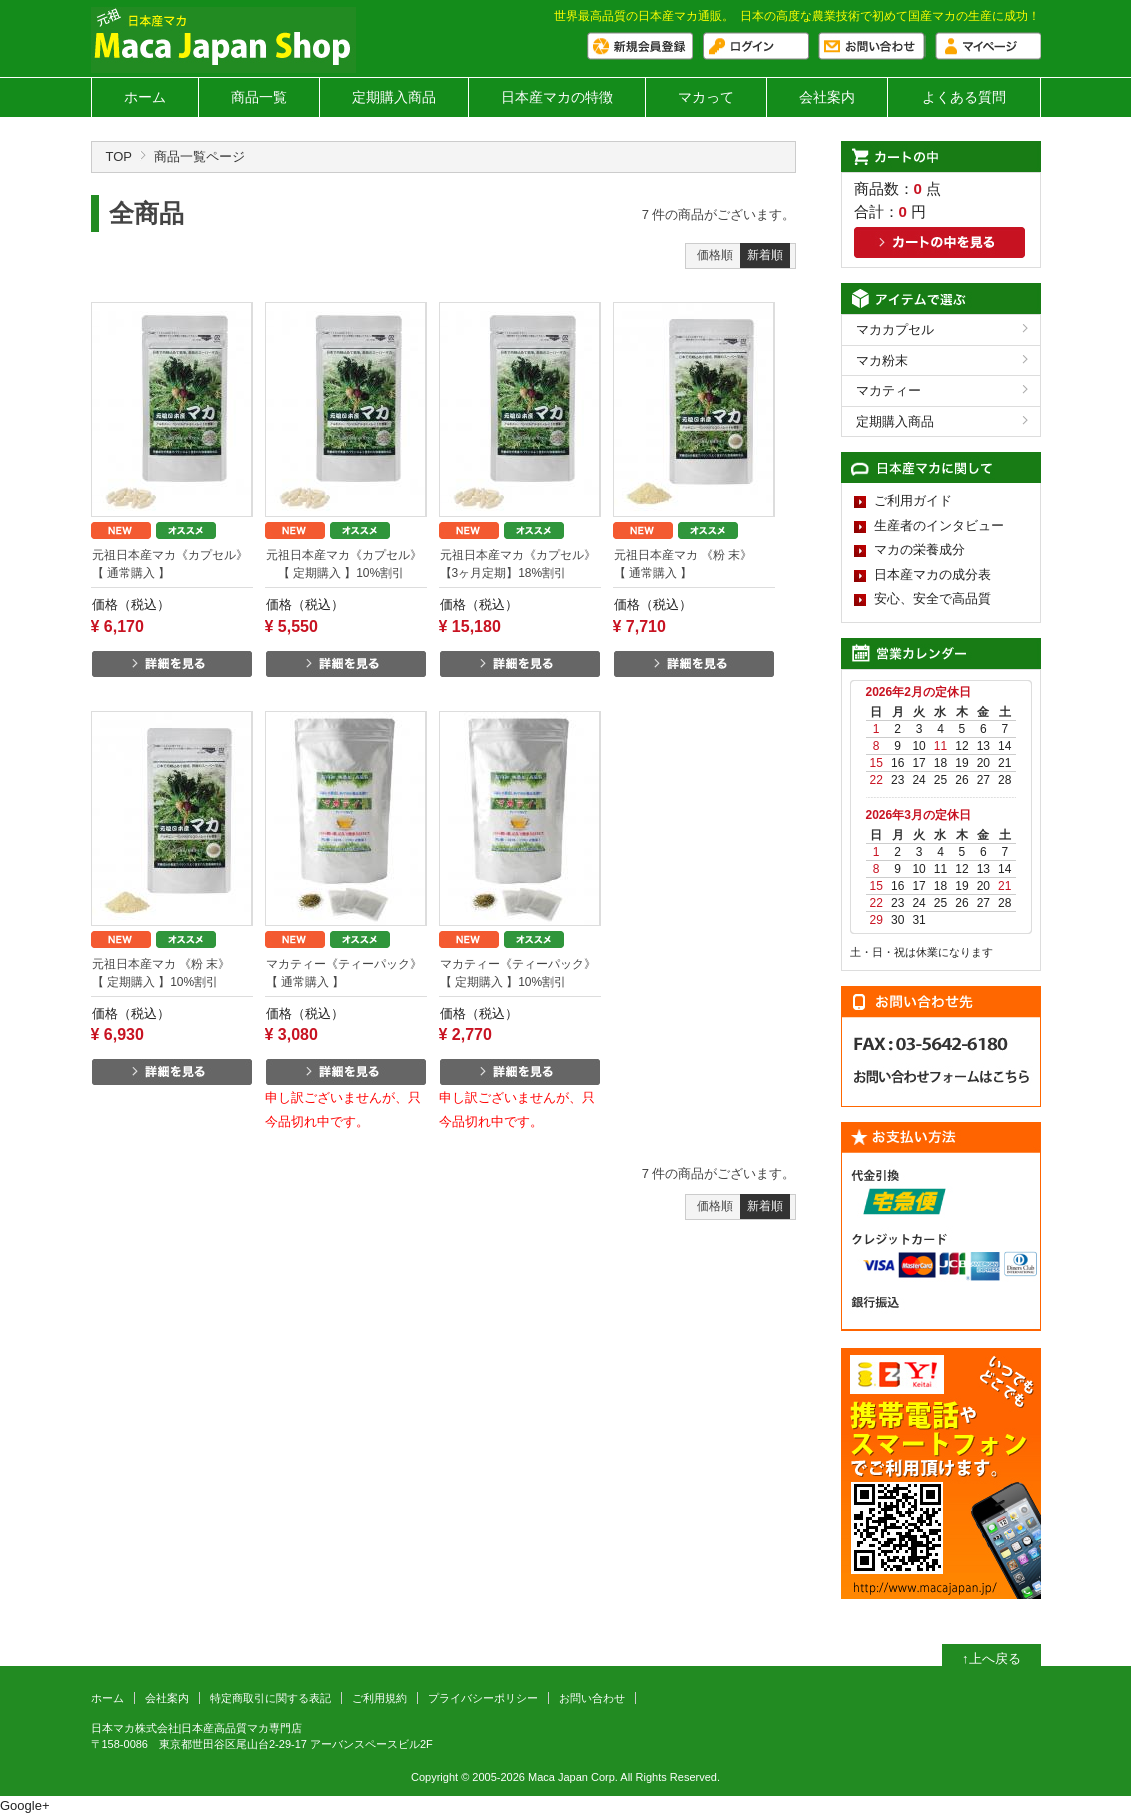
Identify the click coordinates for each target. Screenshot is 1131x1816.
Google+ (25, 1805)
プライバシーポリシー (483, 1698)
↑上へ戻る (991, 1658)
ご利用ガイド (913, 500)
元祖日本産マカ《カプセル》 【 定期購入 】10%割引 (344, 564)
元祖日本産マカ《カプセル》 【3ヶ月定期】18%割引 (518, 564)
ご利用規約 (379, 1698)
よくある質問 (964, 97)
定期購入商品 (394, 97)
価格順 (715, 255)
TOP (119, 156)
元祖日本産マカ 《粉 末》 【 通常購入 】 (694, 564)
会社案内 (827, 97)
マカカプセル (895, 329)
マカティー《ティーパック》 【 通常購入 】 (346, 973)
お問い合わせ (592, 1698)
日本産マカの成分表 (932, 574)
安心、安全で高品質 (932, 598)
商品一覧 (259, 97)
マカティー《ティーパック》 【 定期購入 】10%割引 (520, 973)
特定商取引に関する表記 (270, 1698)
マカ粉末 (882, 360)
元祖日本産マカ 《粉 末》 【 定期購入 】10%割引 (172, 973)
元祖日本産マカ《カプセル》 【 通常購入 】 (172, 564)
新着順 (765, 255)
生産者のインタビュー (939, 525)
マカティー (888, 390)
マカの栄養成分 (919, 549)
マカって (706, 97)
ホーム (145, 97)
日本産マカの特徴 (557, 97)
